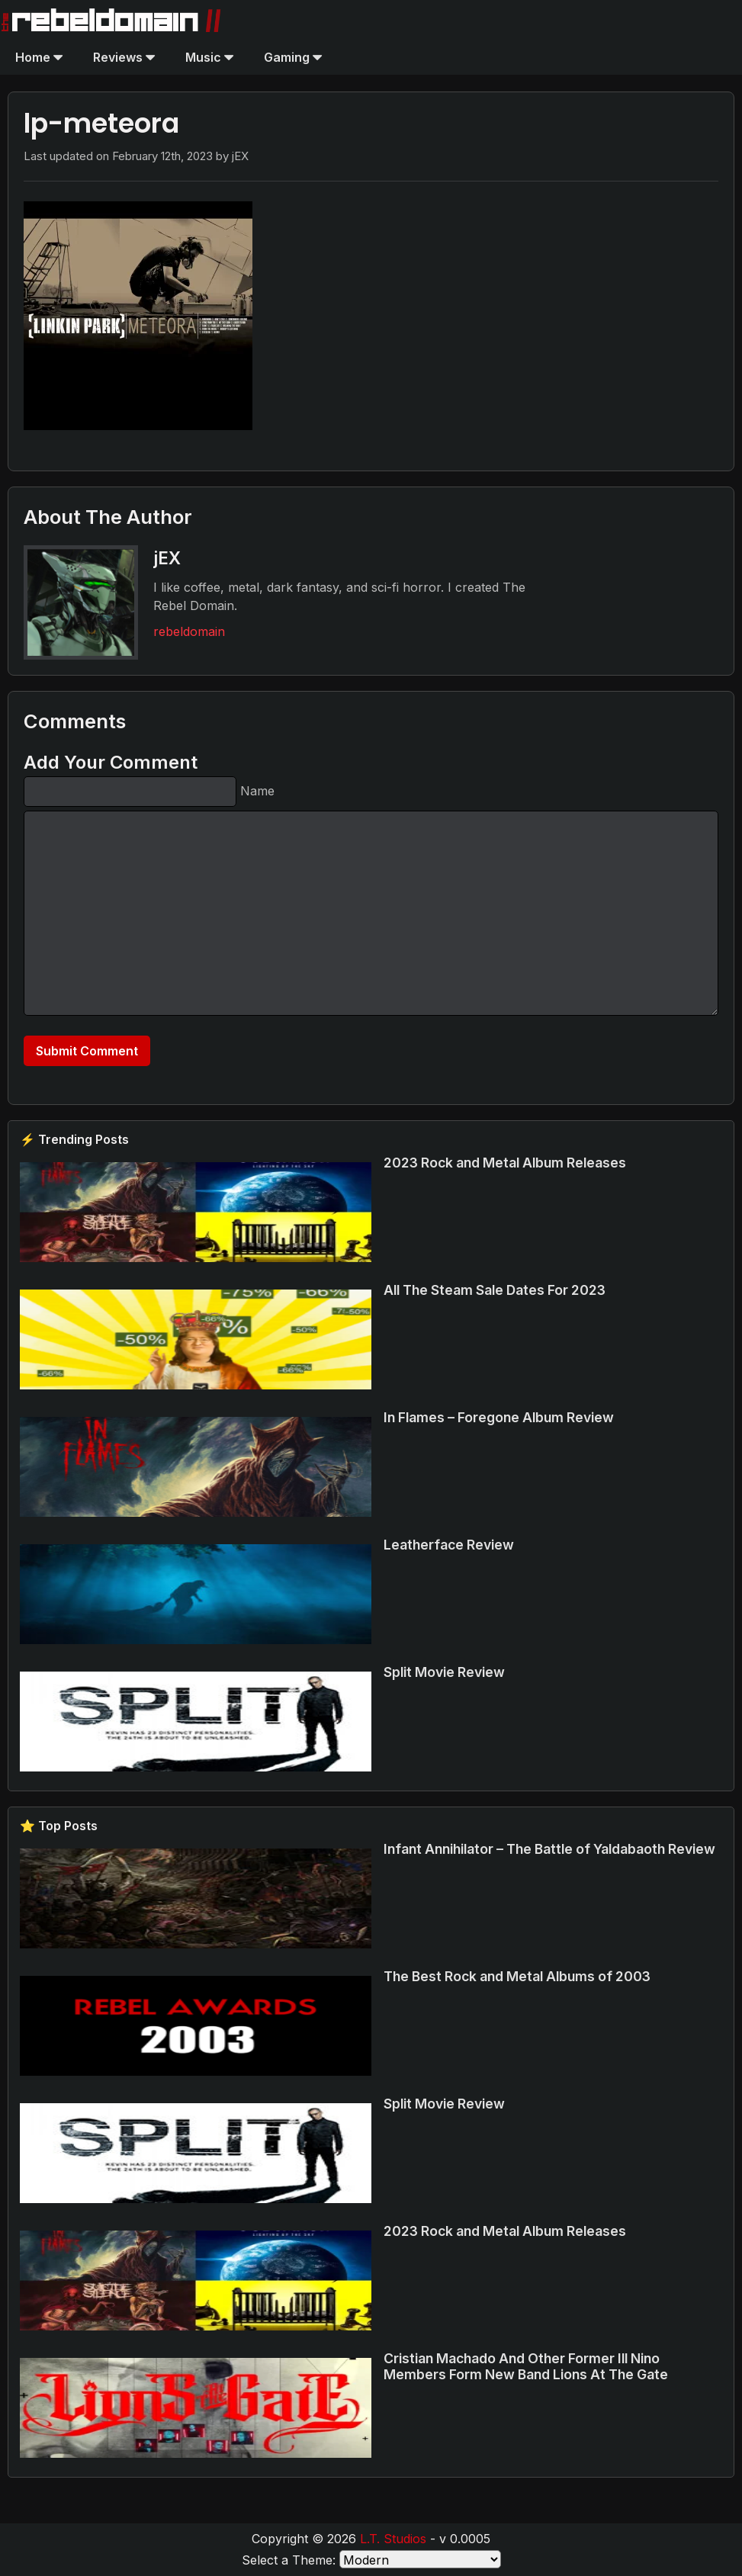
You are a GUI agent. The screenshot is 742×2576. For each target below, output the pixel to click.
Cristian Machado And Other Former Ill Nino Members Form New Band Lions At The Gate (526, 2366)
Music (209, 57)
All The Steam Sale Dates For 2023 (494, 1290)
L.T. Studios (393, 2538)
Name (257, 790)
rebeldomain (189, 631)
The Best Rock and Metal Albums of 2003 (517, 1976)
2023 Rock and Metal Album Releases (505, 1163)
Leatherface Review (449, 1545)
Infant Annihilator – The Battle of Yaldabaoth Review (549, 1849)
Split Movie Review (444, 1672)
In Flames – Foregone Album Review (499, 1417)
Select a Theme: (289, 2560)
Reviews (124, 57)
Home (39, 57)
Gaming (293, 57)
